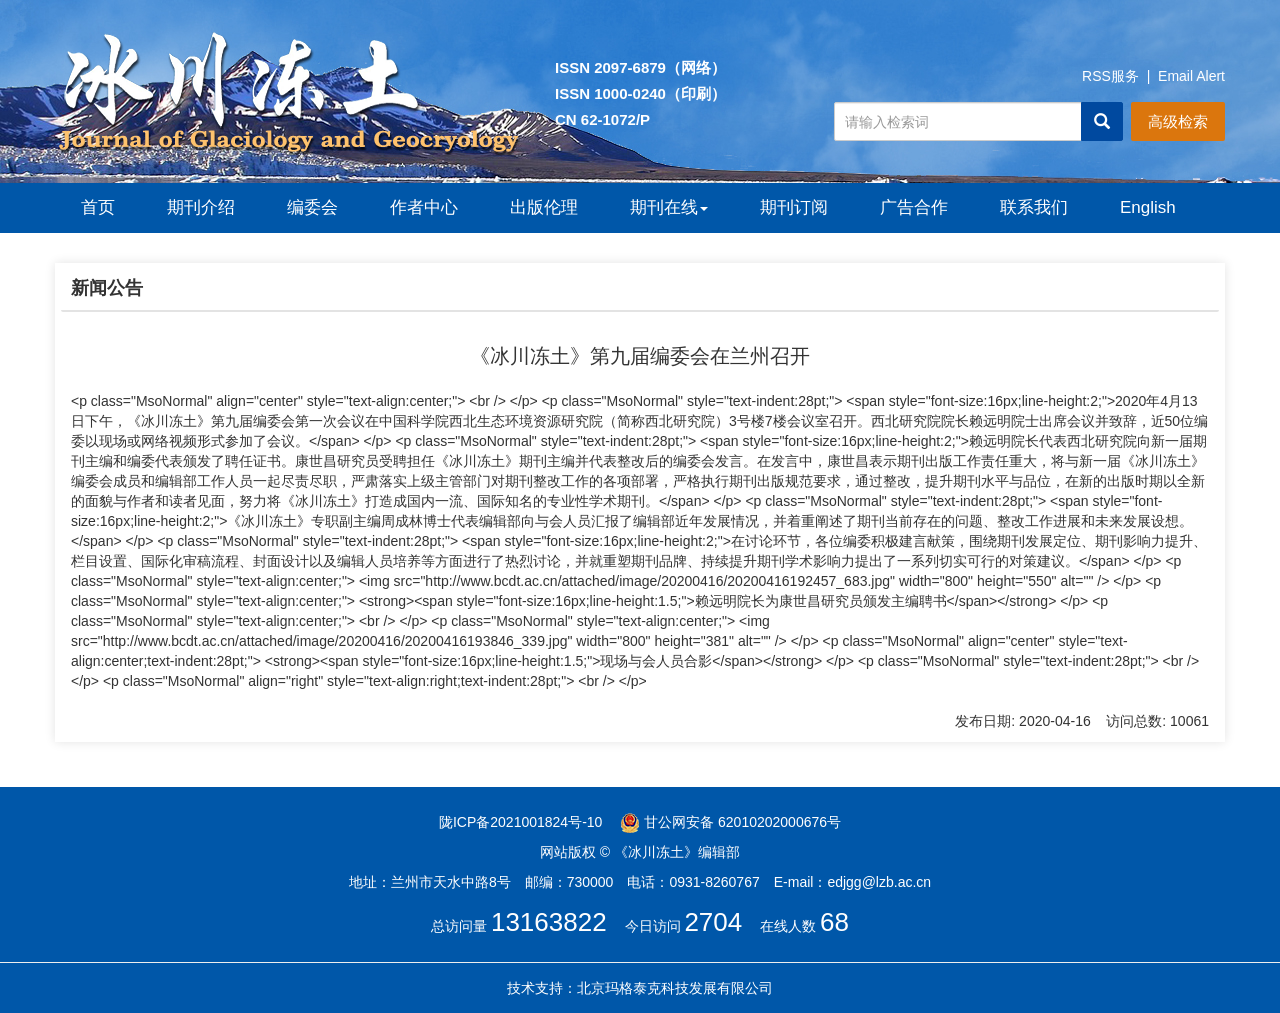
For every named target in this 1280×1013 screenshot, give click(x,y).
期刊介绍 (201, 207)
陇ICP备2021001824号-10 (520, 822)
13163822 (549, 922)
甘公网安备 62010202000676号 (730, 822)
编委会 (312, 207)
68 (834, 922)
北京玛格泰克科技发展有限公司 (675, 988)
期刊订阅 (794, 207)
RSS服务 (1110, 76)
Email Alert (1191, 76)
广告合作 (914, 207)
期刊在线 (669, 207)
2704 (713, 922)
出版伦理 (544, 207)
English (1148, 207)
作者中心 (424, 207)
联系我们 (1034, 207)
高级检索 (1178, 121)
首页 (98, 207)
